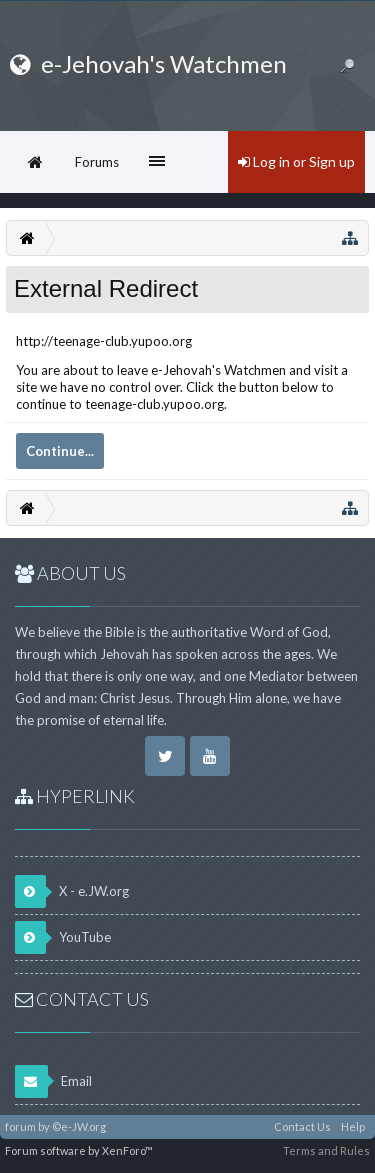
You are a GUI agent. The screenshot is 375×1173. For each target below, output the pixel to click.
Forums (97, 162)
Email (53, 1081)
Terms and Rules (326, 1150)
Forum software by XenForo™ (79, 1150)
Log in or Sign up (296, 161)
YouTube (63, 937)
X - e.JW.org (72, 891)
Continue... (60, 451)
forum (20, 1126)
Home (35, 162)
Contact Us (302, 1126)
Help (353, 1126)
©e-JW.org (79, 1126)
